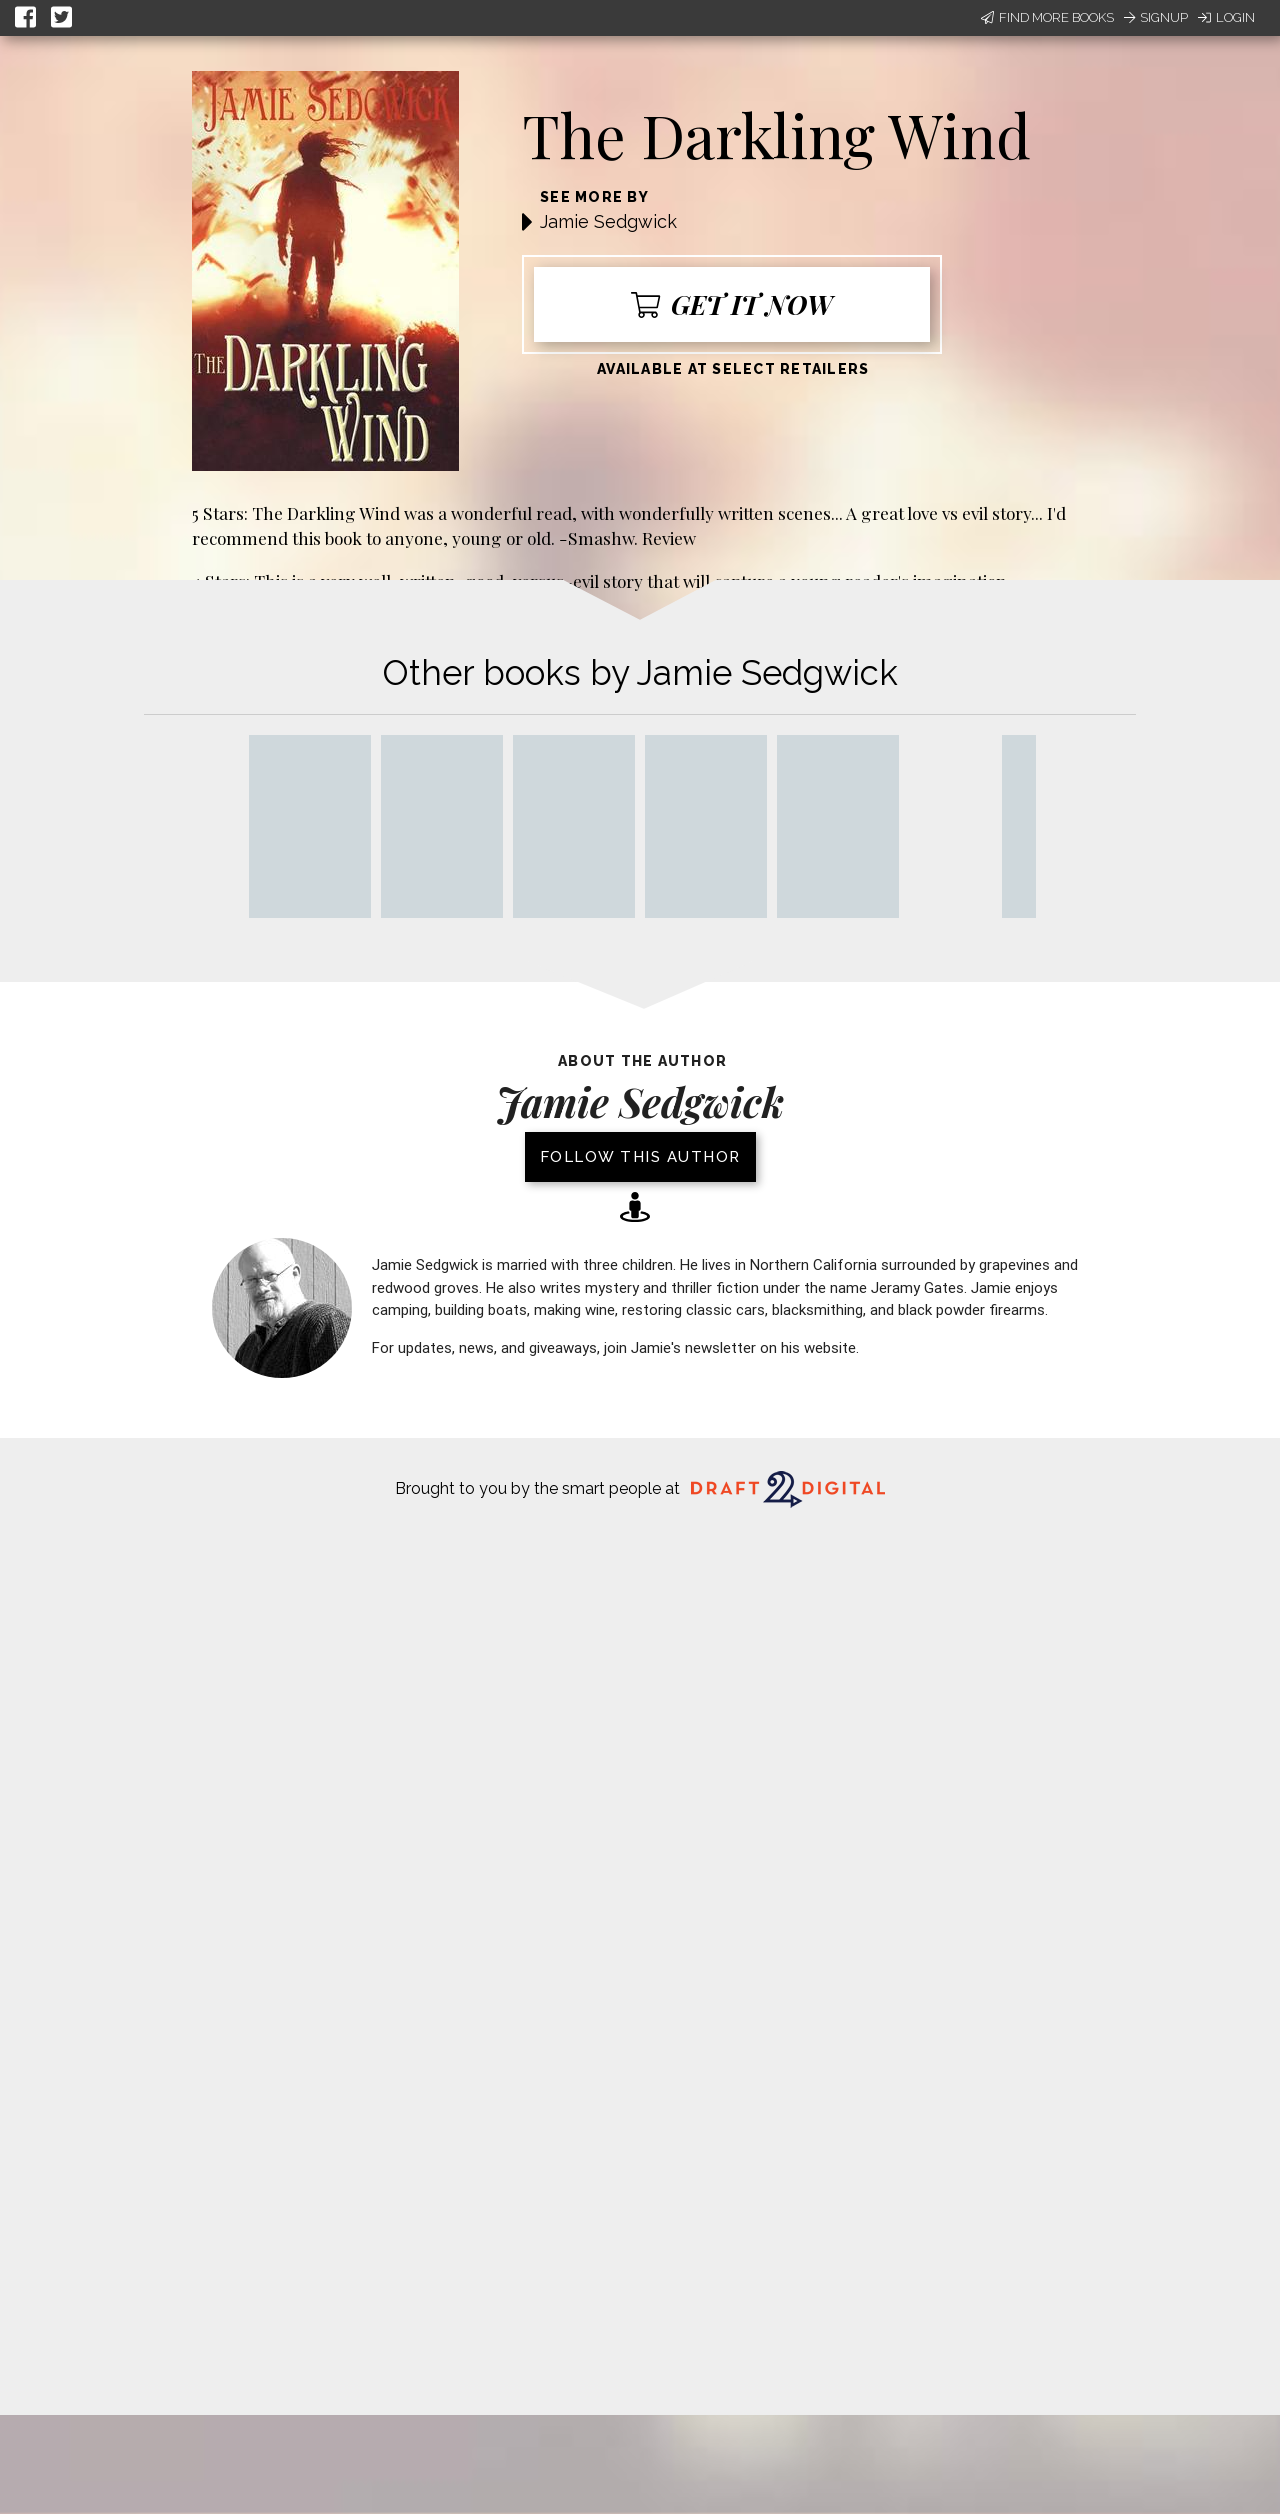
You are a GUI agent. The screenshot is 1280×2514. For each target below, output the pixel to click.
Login (1226, 17)
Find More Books (1047, 17)
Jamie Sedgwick (608, 221)
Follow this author (640, 1157)
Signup (1156, 17)
